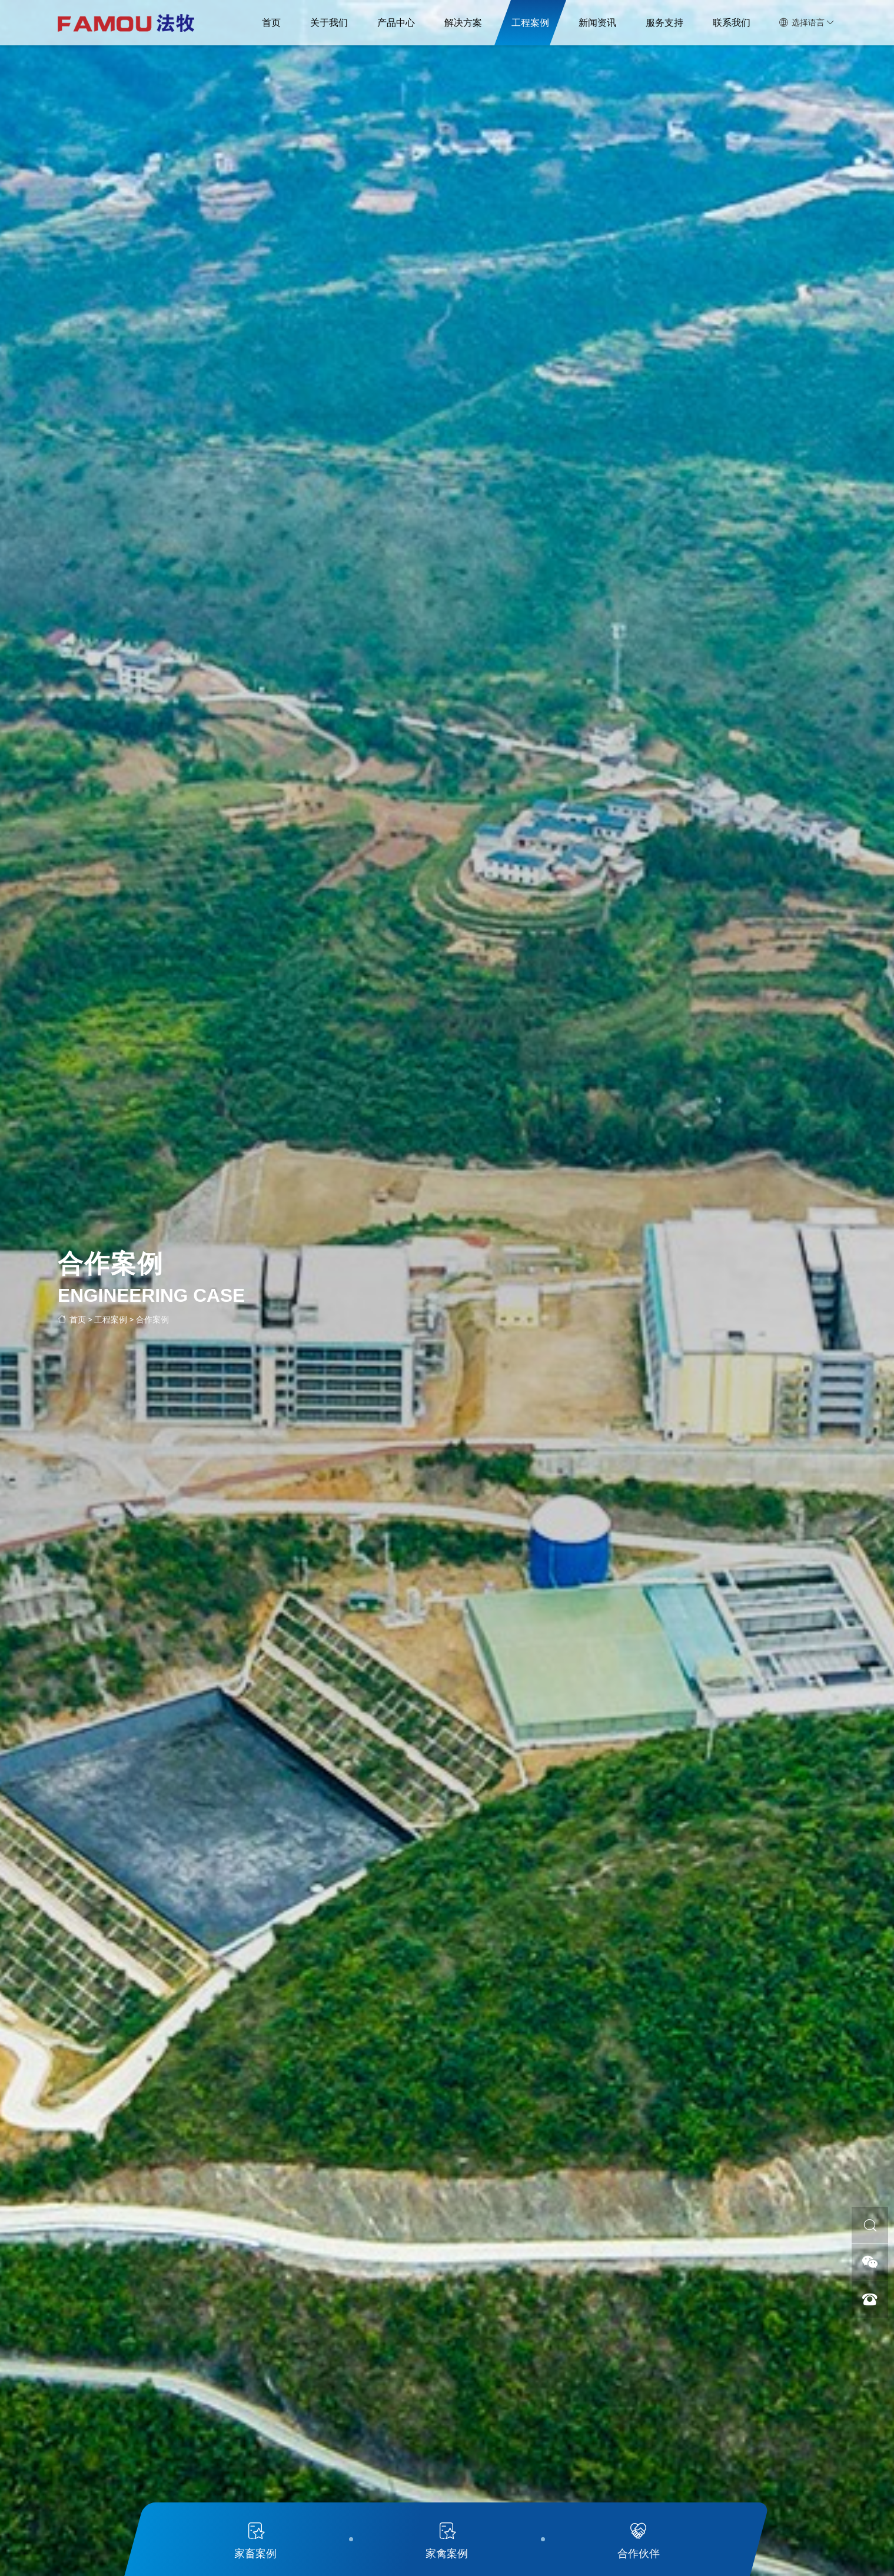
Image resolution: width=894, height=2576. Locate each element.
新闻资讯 (597, 22)
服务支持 (664, 22)
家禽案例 (447, 2538)
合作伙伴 (638, 2538)
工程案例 (530, 22)
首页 (271, 22)
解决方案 (463, 22)
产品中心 (396, 22)
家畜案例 (255, 2538)
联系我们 (731, 22)
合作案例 (152, 1319)
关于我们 (329, 22)
